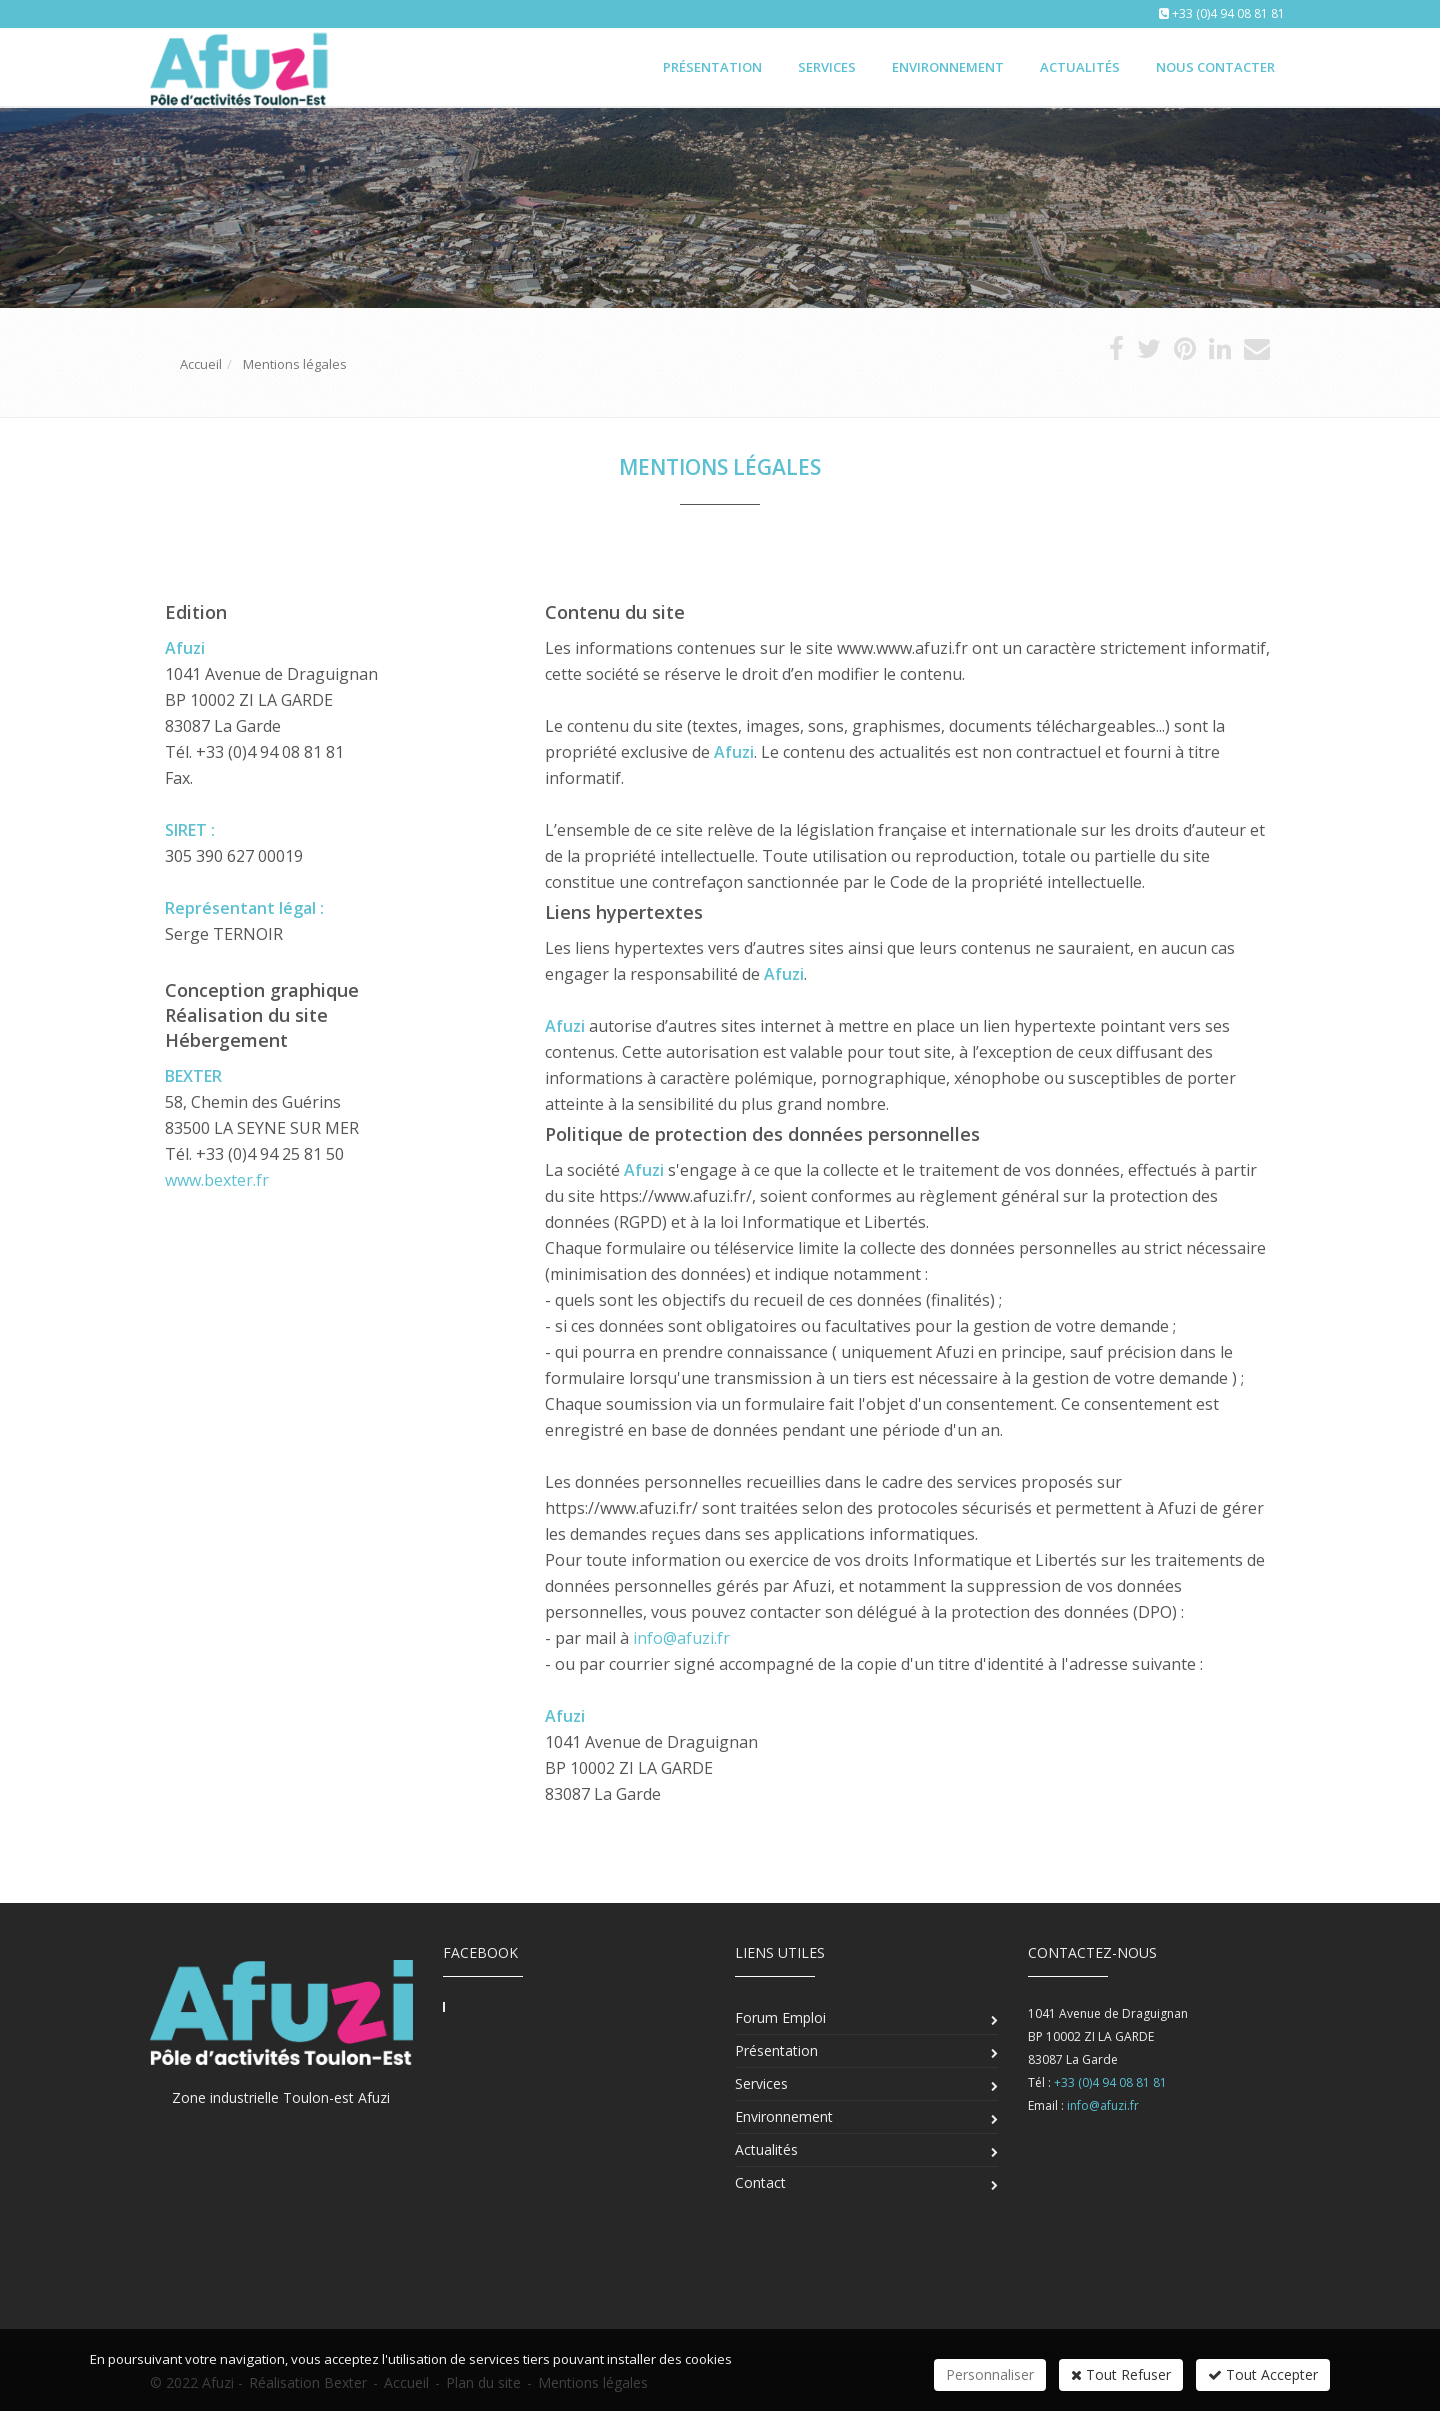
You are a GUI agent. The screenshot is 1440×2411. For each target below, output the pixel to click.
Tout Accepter (1263, 2374)
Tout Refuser (1121, 2374)
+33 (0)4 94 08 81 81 (1228, 13)
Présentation (712, 67)
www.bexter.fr (217, 1180)
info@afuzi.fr (681, 1638)
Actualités (1080, 67)
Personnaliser (990, 2374)
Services (827, 67)
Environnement (948, 67)
